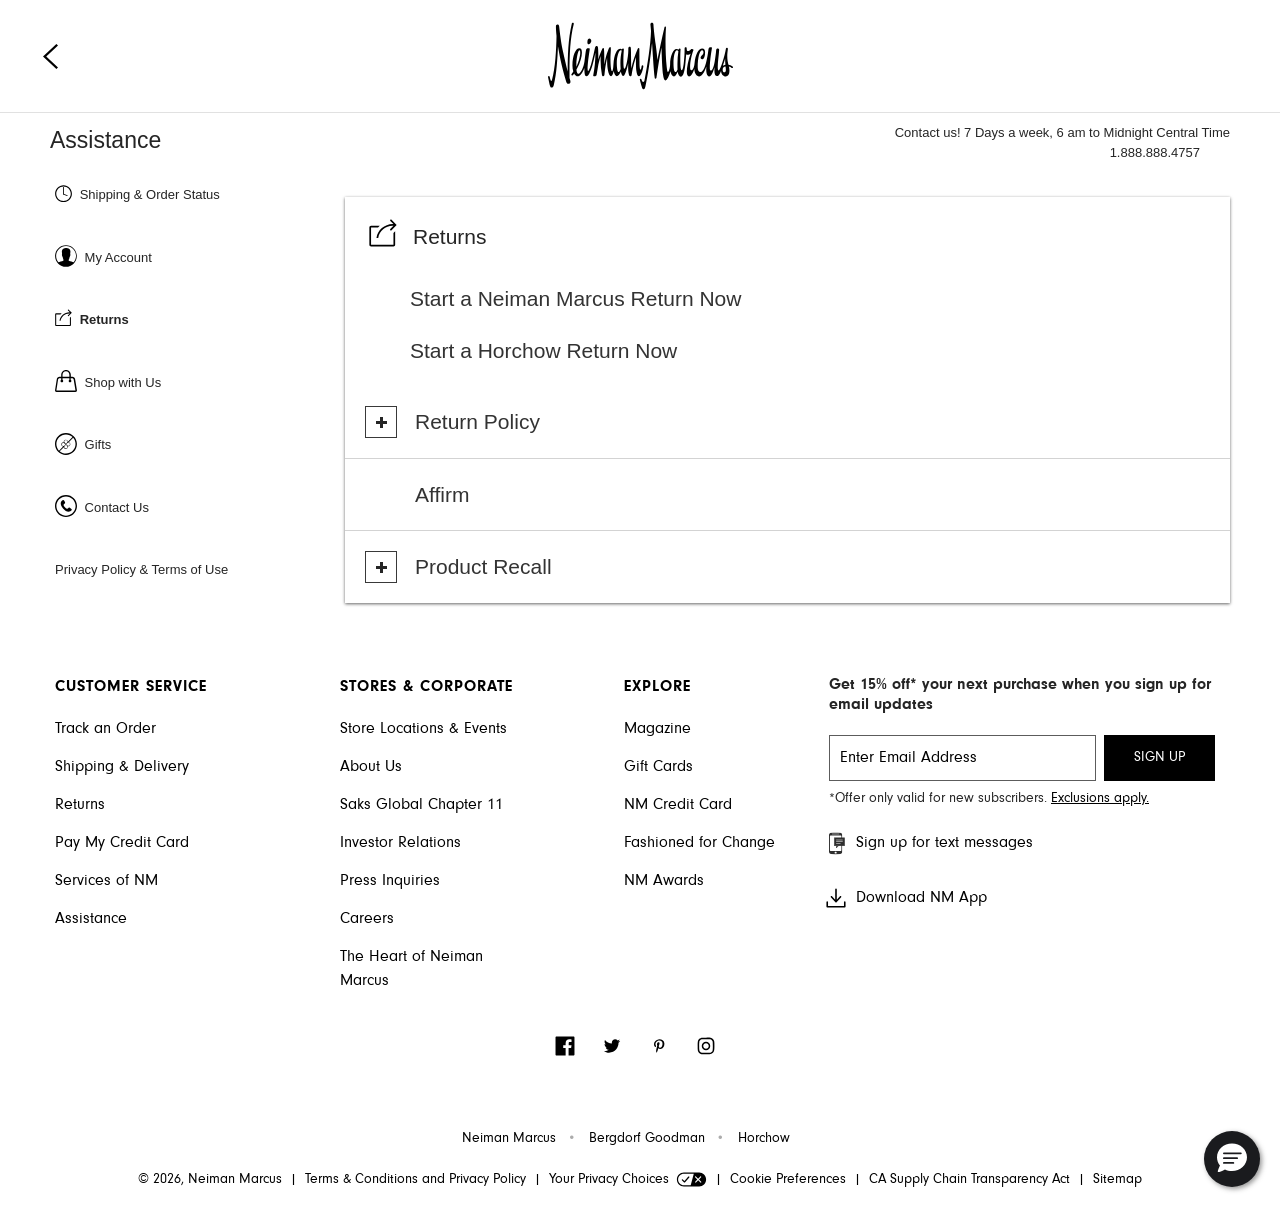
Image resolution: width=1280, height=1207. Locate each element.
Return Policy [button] (477, 421)
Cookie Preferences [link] (788, 1180)
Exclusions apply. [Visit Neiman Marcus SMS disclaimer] (1100, 799)
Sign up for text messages (928, 843)
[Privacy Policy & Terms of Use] (197, 568)
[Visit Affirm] (792, 495)
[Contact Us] (197, 506)
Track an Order (105, 729)
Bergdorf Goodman (647, 1139)
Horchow (764, 1139)
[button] (1232, 1159)
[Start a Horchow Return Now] (820, 351)
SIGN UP (1159, 758)
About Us (371, 767)
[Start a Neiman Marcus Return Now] (820, 299)
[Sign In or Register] (197, 256)
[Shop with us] (197, 381)
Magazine (657, 729)
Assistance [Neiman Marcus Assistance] (105, 140)
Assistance (91, 919)
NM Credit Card (678, 805)
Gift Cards (658, 767)
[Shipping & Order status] (197, 193)
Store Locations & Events (423, 729)
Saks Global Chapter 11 (421, 805)
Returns (80, 805)
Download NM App (905, 898)
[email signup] (962, 758)
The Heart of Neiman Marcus (411, 969)
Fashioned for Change (699, 843)
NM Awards (664, 881)
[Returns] (197, 318)
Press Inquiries (390, 881)
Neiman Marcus (509, 1139)
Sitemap (1117, 1180)
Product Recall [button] (483, 566)
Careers (367, 919)
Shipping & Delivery (122, 767)
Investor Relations (400, 843)
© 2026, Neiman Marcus (210, 1180)
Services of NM (106, 881)
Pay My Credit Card (122, 843)
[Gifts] (197, 443)
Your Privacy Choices (628, 1180)
